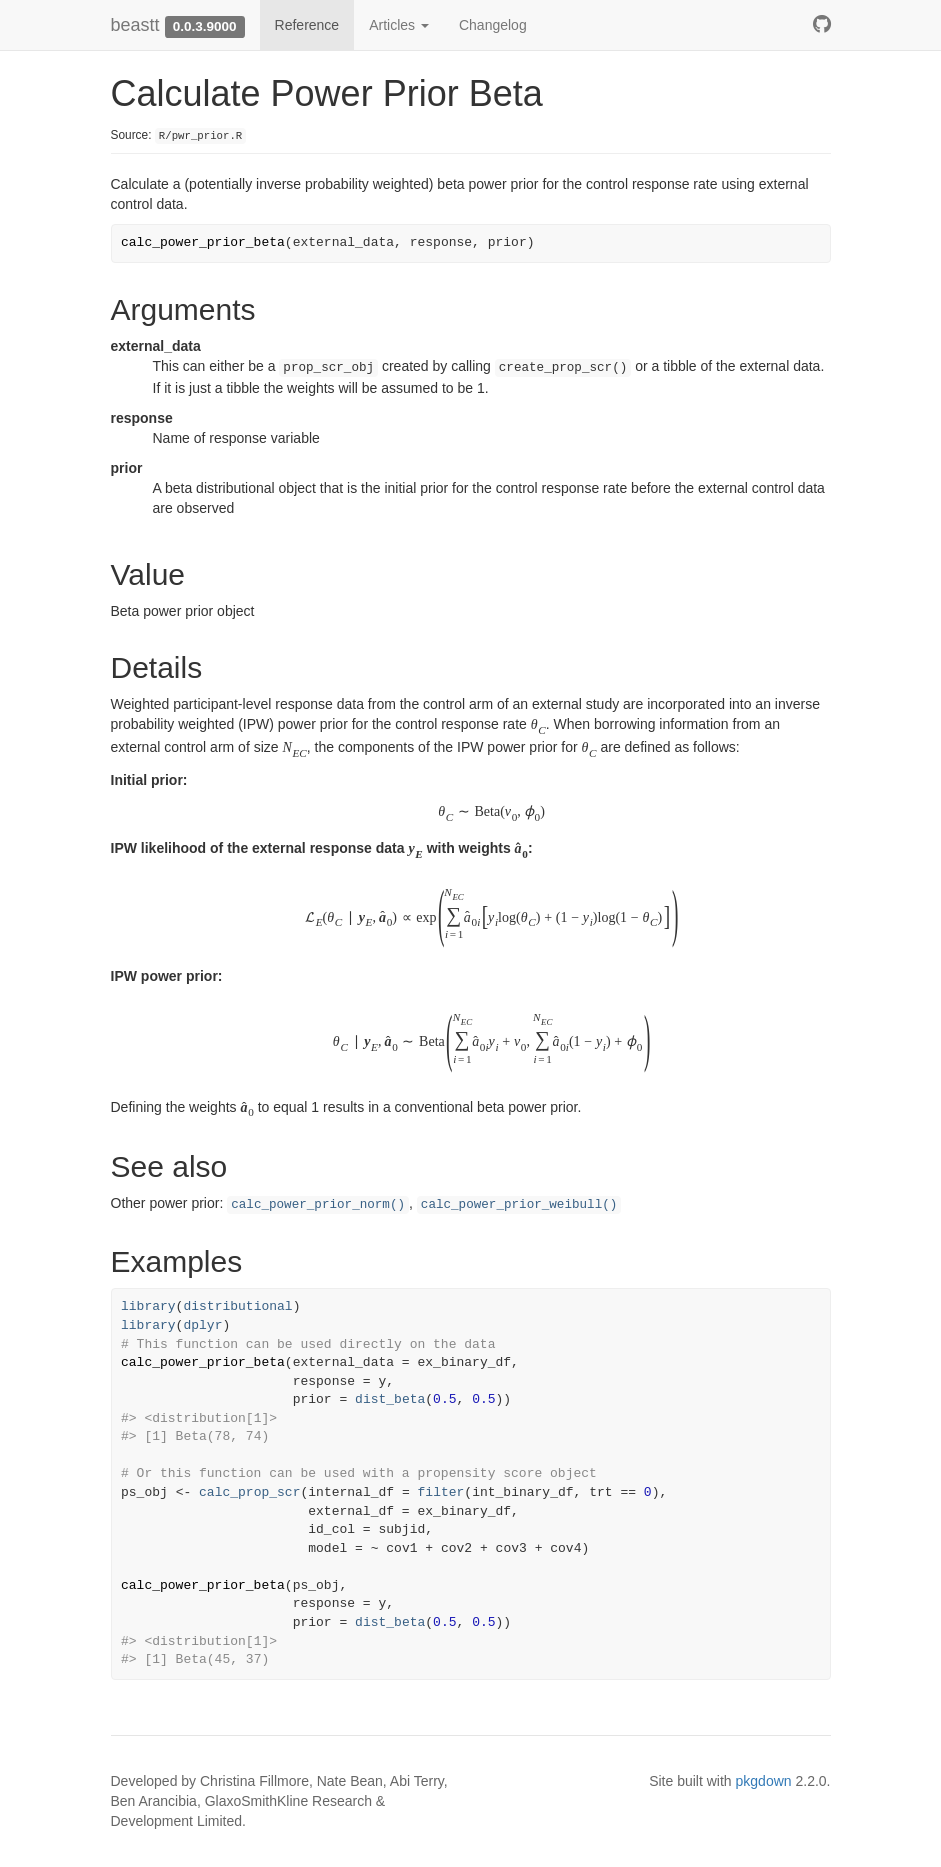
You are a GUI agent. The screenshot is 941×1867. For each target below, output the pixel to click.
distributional (237, 1306)
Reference (307, 25)
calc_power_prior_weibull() (519, 1205)
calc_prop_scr (249, 1492)
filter (441, 1492)
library (148, 1306)
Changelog (493, 25)
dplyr (202, 1325)
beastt (135, 25)
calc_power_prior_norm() (318, 1205)
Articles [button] (399, 25)
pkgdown (764, 1781)
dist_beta (390, 1399)
